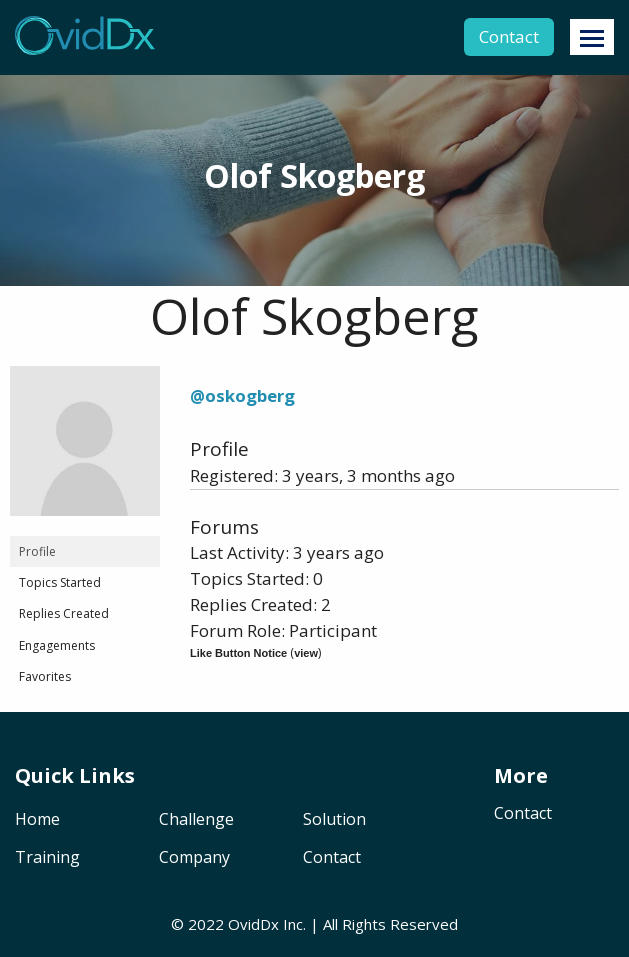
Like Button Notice (238, 653)
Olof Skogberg (314, 316)
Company (194, 858)
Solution (334, 820)
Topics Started (60, 582)
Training (47, 858)
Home (37, 820)
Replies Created (64, 613)
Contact (509, 36)
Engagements (57, 645)
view (306, 653)
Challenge (196, 820)
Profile (37, 551)
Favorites (45, 676)
